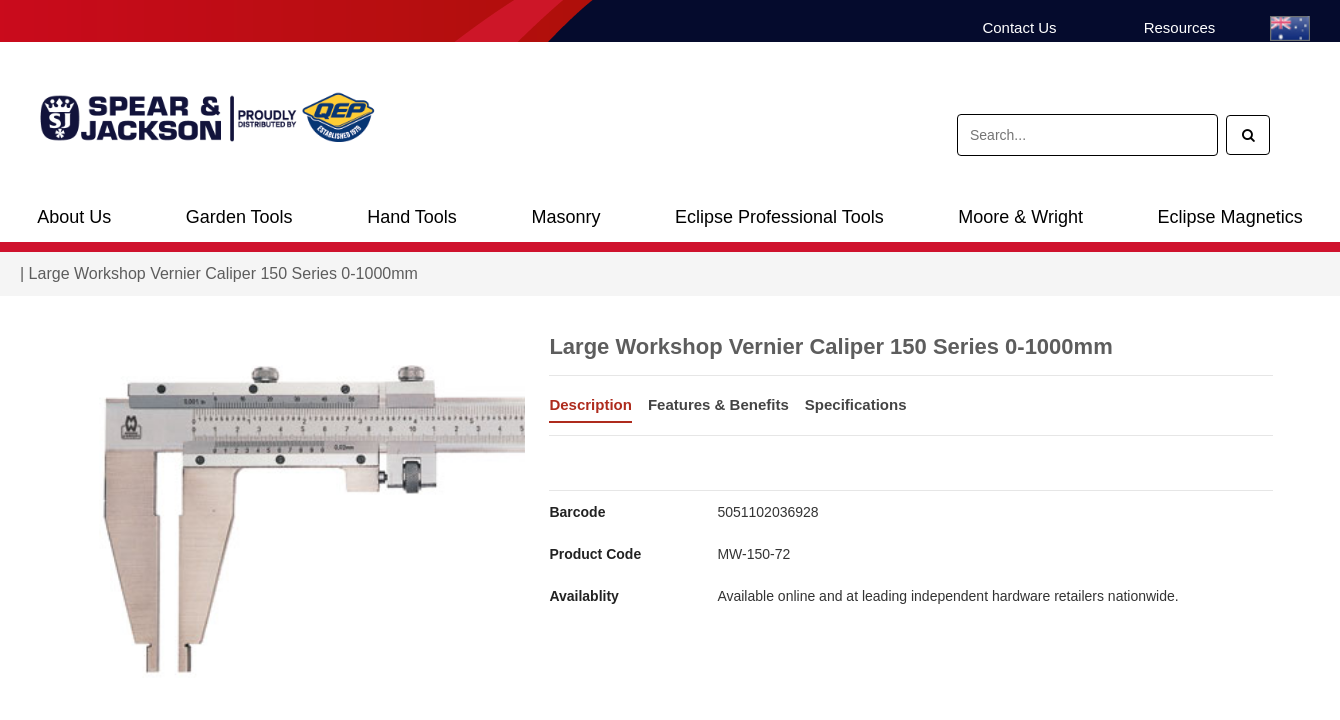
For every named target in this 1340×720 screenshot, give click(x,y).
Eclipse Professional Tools (779, 217)
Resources (1180, 27)
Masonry (565, 217)
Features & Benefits (718, 404)
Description (590, 404)
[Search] (1248, 135)
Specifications (856, 404)
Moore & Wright (1020, 217)
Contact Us (1019, 27)
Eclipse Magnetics (1230, 217)
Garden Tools (239, 217)
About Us (74, 217)
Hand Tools (412, 217)
